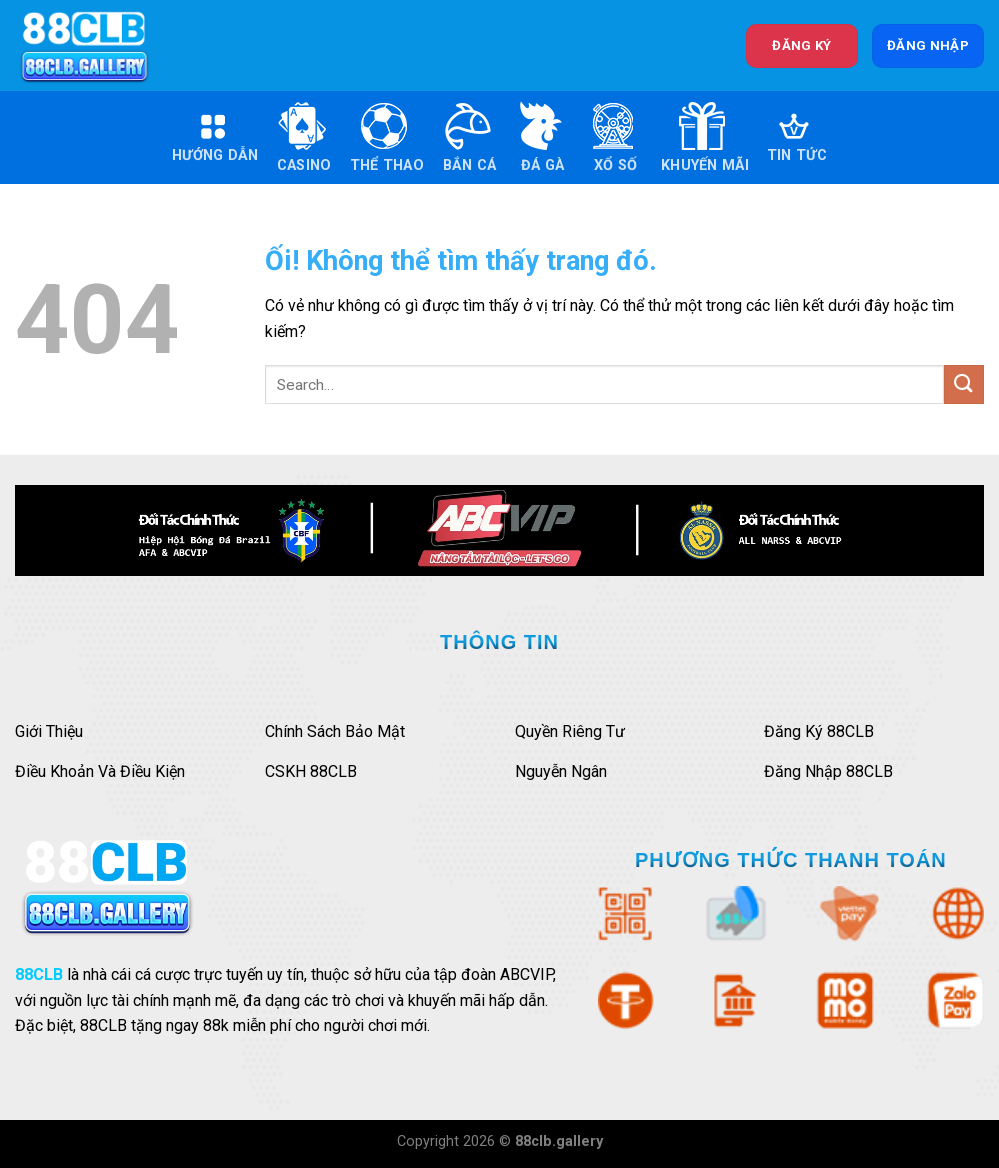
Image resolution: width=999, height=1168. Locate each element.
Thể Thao (387, 137)
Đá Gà (540, 137)
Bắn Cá (469, 137)
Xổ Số (613, 137)
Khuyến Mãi (705, 137)
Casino (304, 137)
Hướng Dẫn (215, 137)
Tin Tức (797, 137)
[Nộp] (964, 384)
